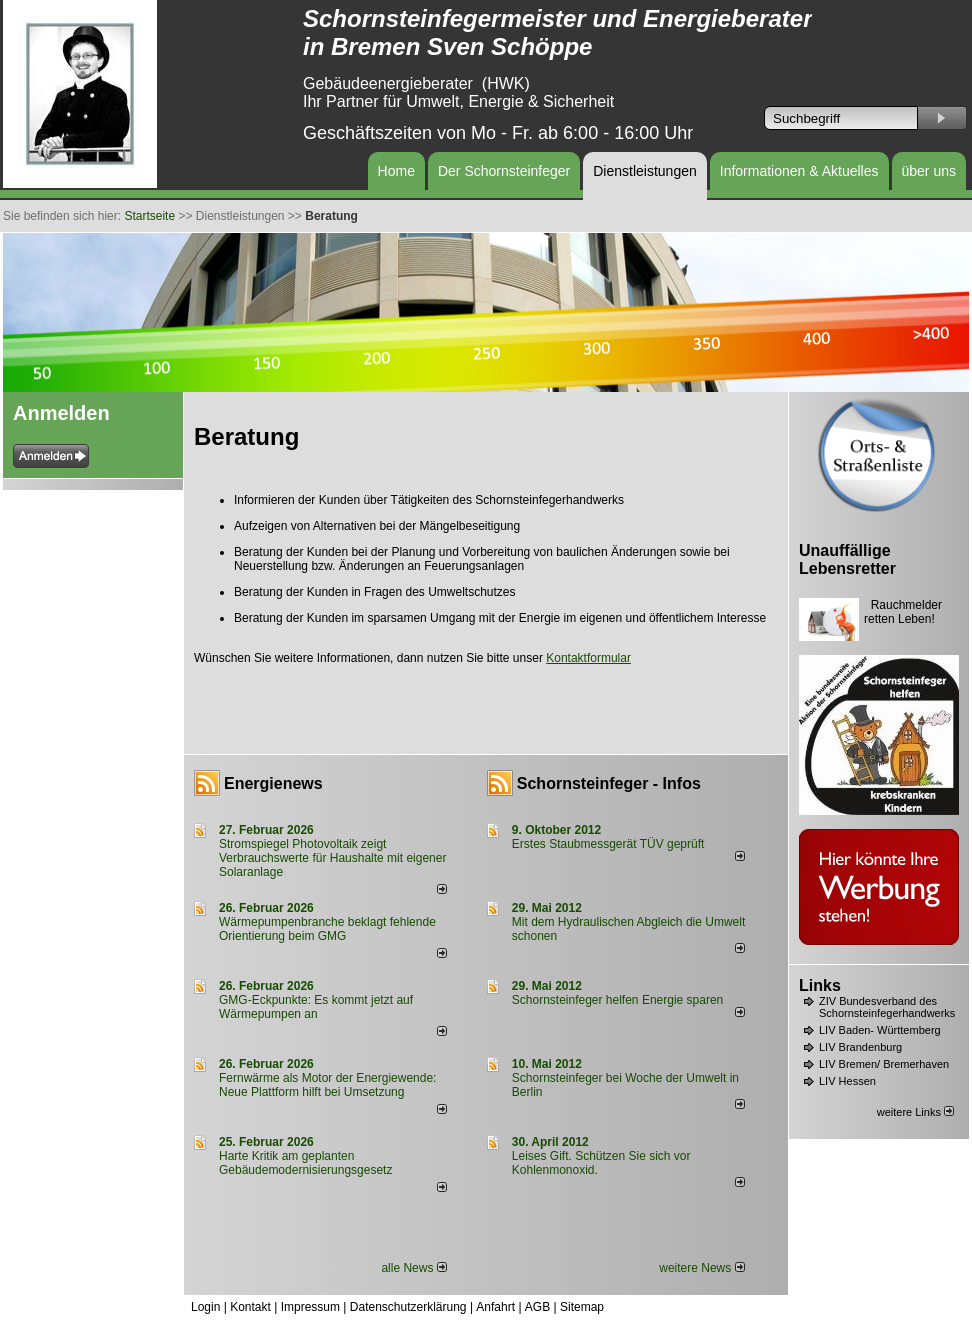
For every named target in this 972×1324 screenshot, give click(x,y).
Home (396, 171)
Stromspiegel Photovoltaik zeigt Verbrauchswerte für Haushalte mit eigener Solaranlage (332, 858)
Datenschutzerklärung (408, 1307)
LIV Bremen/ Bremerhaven (884, 1064)
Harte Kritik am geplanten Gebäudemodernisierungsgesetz (305, 1163)
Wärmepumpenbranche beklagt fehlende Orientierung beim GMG (327, 929)
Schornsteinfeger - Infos (609, 783)
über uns (929, 171)
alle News (413, 1268)
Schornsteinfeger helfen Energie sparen (617, 1000)
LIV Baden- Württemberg (880, 1030)
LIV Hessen (847, 1081)
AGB (537, 1307)
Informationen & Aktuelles (799, 171)
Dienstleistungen (645, 171)
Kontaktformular (588, 658)
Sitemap (582, 1307)
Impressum (310, 1307)
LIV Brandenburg (860, 1047)
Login (205, 1307)
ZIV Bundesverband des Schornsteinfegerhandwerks (887, 1007)
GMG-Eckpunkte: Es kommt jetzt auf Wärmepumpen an (316, 1007)
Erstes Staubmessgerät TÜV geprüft (608, 844)
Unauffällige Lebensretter (847, 559)
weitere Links (915, 1112)
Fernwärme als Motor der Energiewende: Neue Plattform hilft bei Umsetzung (327, 1085)
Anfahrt (495, 1307)
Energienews (273, 783)
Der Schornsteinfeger (504, 171)
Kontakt (250, 1307)
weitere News (701, 1268)
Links (820, 985)
